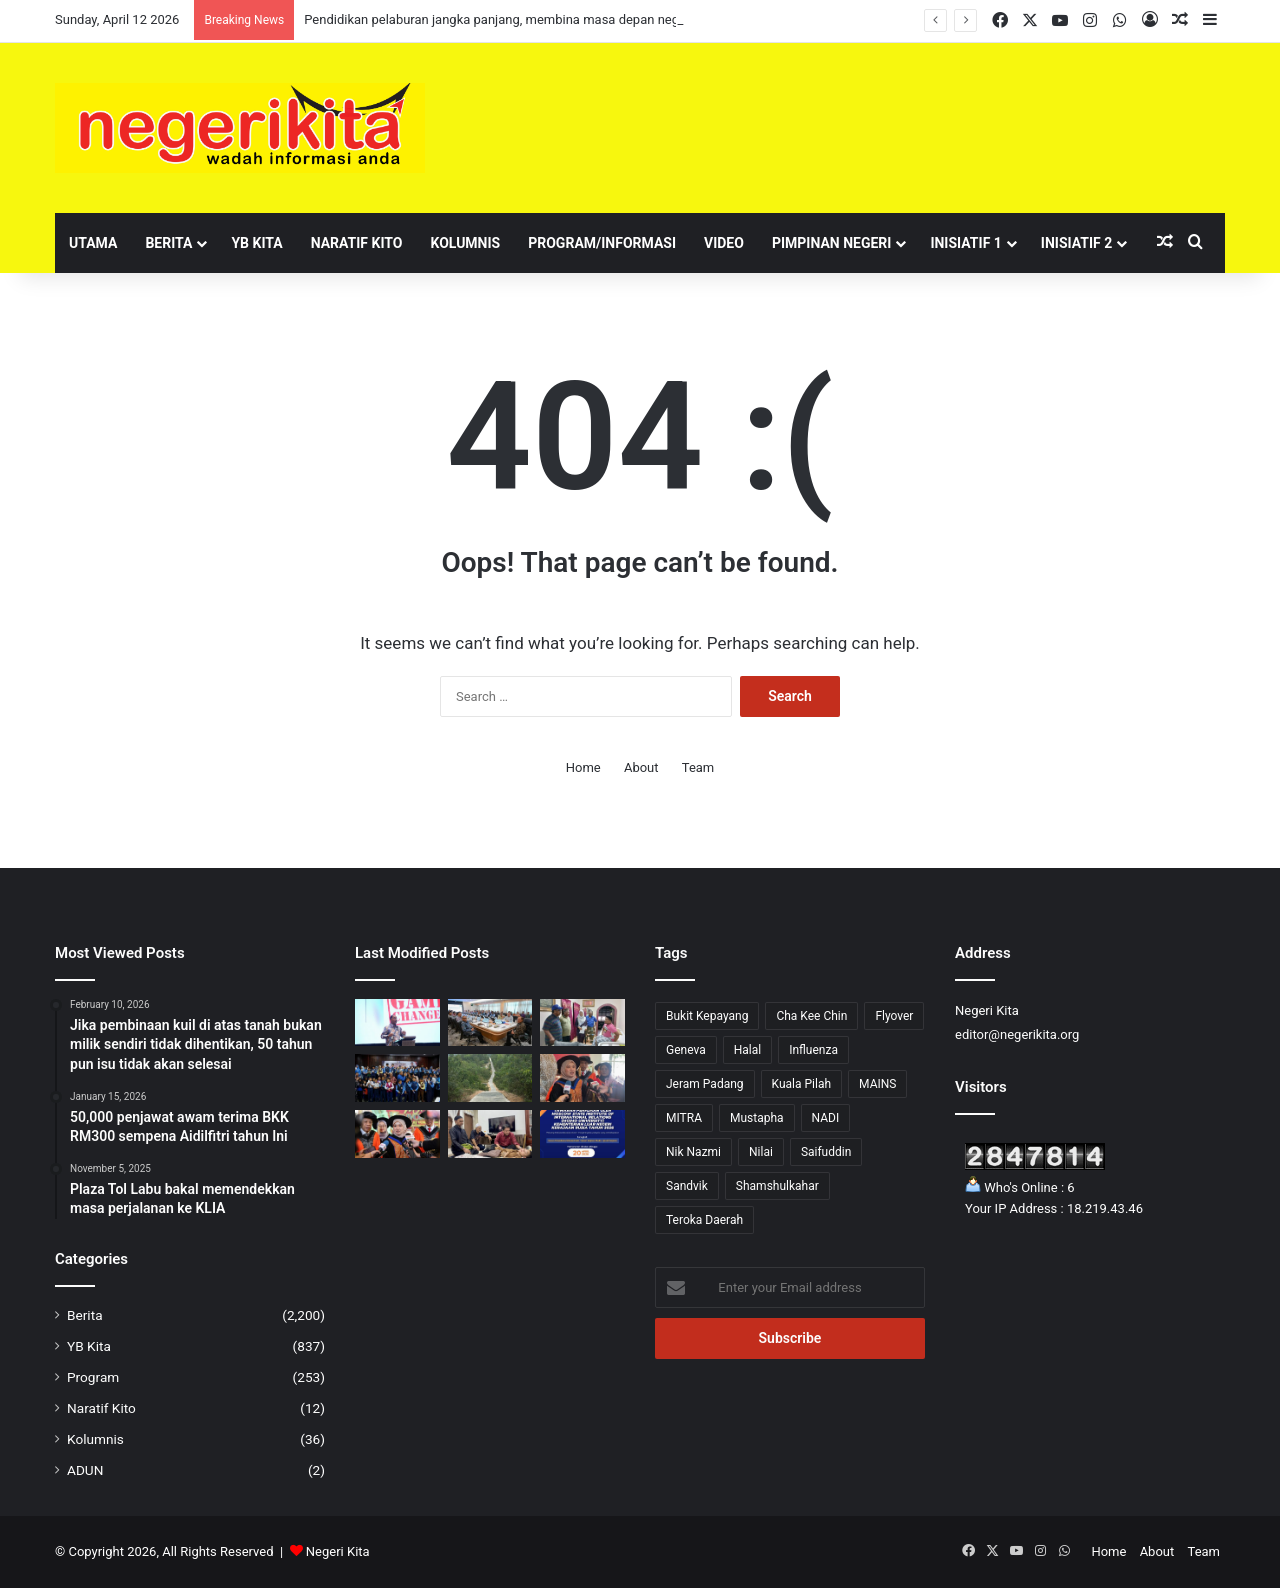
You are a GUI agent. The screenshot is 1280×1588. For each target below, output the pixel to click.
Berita (168, 243)
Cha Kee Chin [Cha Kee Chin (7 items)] (811, 1016)
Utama (93, 243)
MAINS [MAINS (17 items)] (877, 1084)
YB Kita (256, 243)
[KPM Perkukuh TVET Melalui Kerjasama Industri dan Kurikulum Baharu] (397, 1134)
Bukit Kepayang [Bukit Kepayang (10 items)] (707, 1016)
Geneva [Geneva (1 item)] (686, 1050)
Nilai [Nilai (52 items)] (761, 1152)
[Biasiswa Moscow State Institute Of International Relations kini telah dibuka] (582, 1134)
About (641, 767)
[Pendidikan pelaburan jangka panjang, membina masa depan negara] (397, 1078)
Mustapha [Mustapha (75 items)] (757, 1118)
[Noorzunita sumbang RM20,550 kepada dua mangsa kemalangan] (582, 1023)
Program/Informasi (602, 243)
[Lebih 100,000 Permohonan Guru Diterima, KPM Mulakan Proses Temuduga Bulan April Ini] (582, 1078)
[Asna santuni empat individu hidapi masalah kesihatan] (490, 1134)
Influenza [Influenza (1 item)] (813, 1050)
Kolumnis (465, 243)
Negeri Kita (338, 1551)
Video (724, 243)
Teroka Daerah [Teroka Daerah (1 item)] (704, 1220)
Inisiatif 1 (965, 243)
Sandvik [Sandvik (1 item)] (687, 1186)
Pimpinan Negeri (832, 243)
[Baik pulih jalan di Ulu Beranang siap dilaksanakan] (490, 1078)
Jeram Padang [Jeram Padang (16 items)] (705, 1084)
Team (698, 767)
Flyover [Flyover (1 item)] (894, 1016)
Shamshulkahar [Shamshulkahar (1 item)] (777, 1186)
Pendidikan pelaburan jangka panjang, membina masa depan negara (500, 19)
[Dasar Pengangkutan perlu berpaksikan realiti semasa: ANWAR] (490, 1023)
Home (583, 767)
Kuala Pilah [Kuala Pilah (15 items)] (802, 1084)
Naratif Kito (357, 243)
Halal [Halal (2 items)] (747, 1050)
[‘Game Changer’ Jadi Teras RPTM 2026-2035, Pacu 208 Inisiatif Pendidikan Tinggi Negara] (397, 1023)
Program (93, 1377)
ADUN (85, 1470)
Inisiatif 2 (1076, 243)
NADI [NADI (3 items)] (826, 1118)
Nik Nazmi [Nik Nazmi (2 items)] (693, 1152)
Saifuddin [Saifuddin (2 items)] (826, 1152)
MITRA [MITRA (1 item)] (684, 1118)
